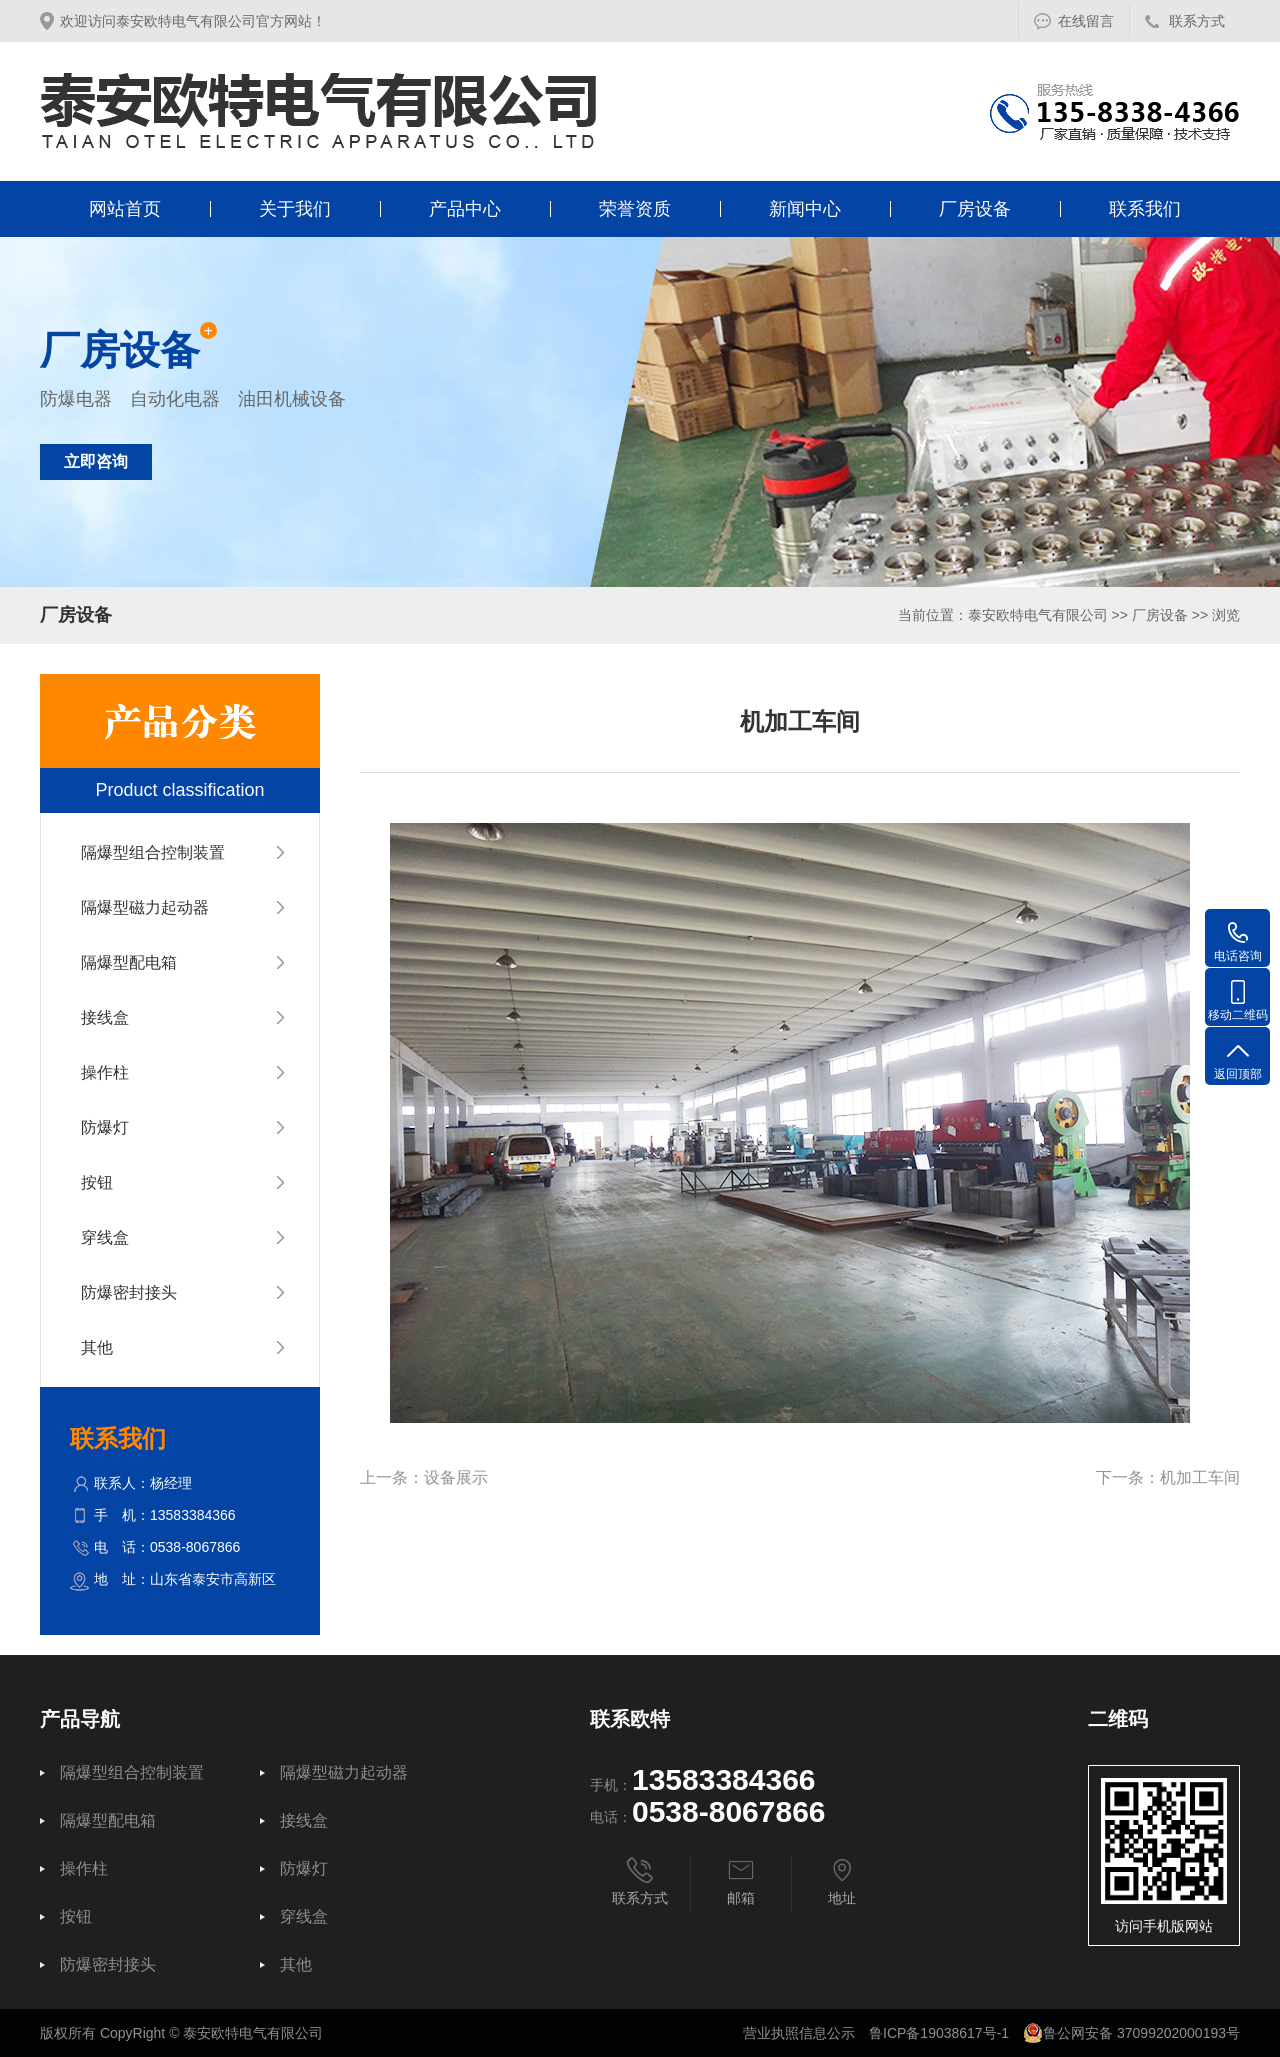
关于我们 (295, 209)
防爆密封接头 (129, 1292)
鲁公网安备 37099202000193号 (1131, 2033)
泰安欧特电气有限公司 (1038, 615)
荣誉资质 (635, 209)
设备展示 (456, 1477)
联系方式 (1197, 21)
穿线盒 (105, 1237)
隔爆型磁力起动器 (145, 907)
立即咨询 (96, 461)
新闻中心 (805, 209)
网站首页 (125, 209)
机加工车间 (1200, 1477)
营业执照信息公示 (799, 2033)
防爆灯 (105, 1127)
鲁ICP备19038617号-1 (939, 2033)
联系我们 (1145, 209)
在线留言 (1086, 21)
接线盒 (105, 1017)
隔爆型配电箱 (129, 962)
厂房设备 (975, 209)
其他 (97, 1347)
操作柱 (105, 1072)
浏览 (1226, 615)
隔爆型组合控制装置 (153, 852)
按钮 (97, 1182)
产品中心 (465, 209)
